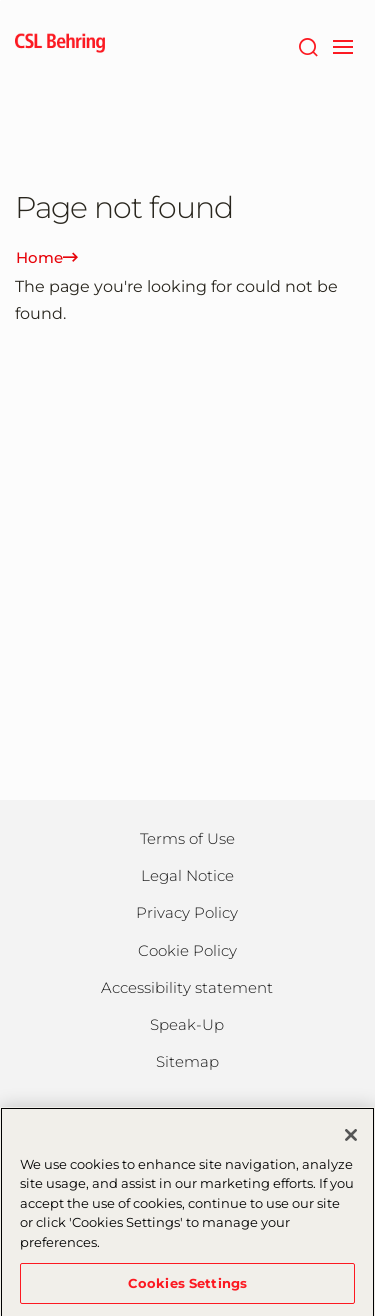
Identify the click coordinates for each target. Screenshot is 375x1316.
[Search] (307, 45)
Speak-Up (187, 1024)
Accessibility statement (187, 987)
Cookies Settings (187, 1289)
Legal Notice (187, 875)
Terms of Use (187, 838)
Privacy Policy (187, 912)
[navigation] (342, 45)
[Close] (351, 1141)
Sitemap (187, 1061)
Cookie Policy (187, 950)
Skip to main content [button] (0, 0)
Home (47, 257)
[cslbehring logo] (60, 45)
